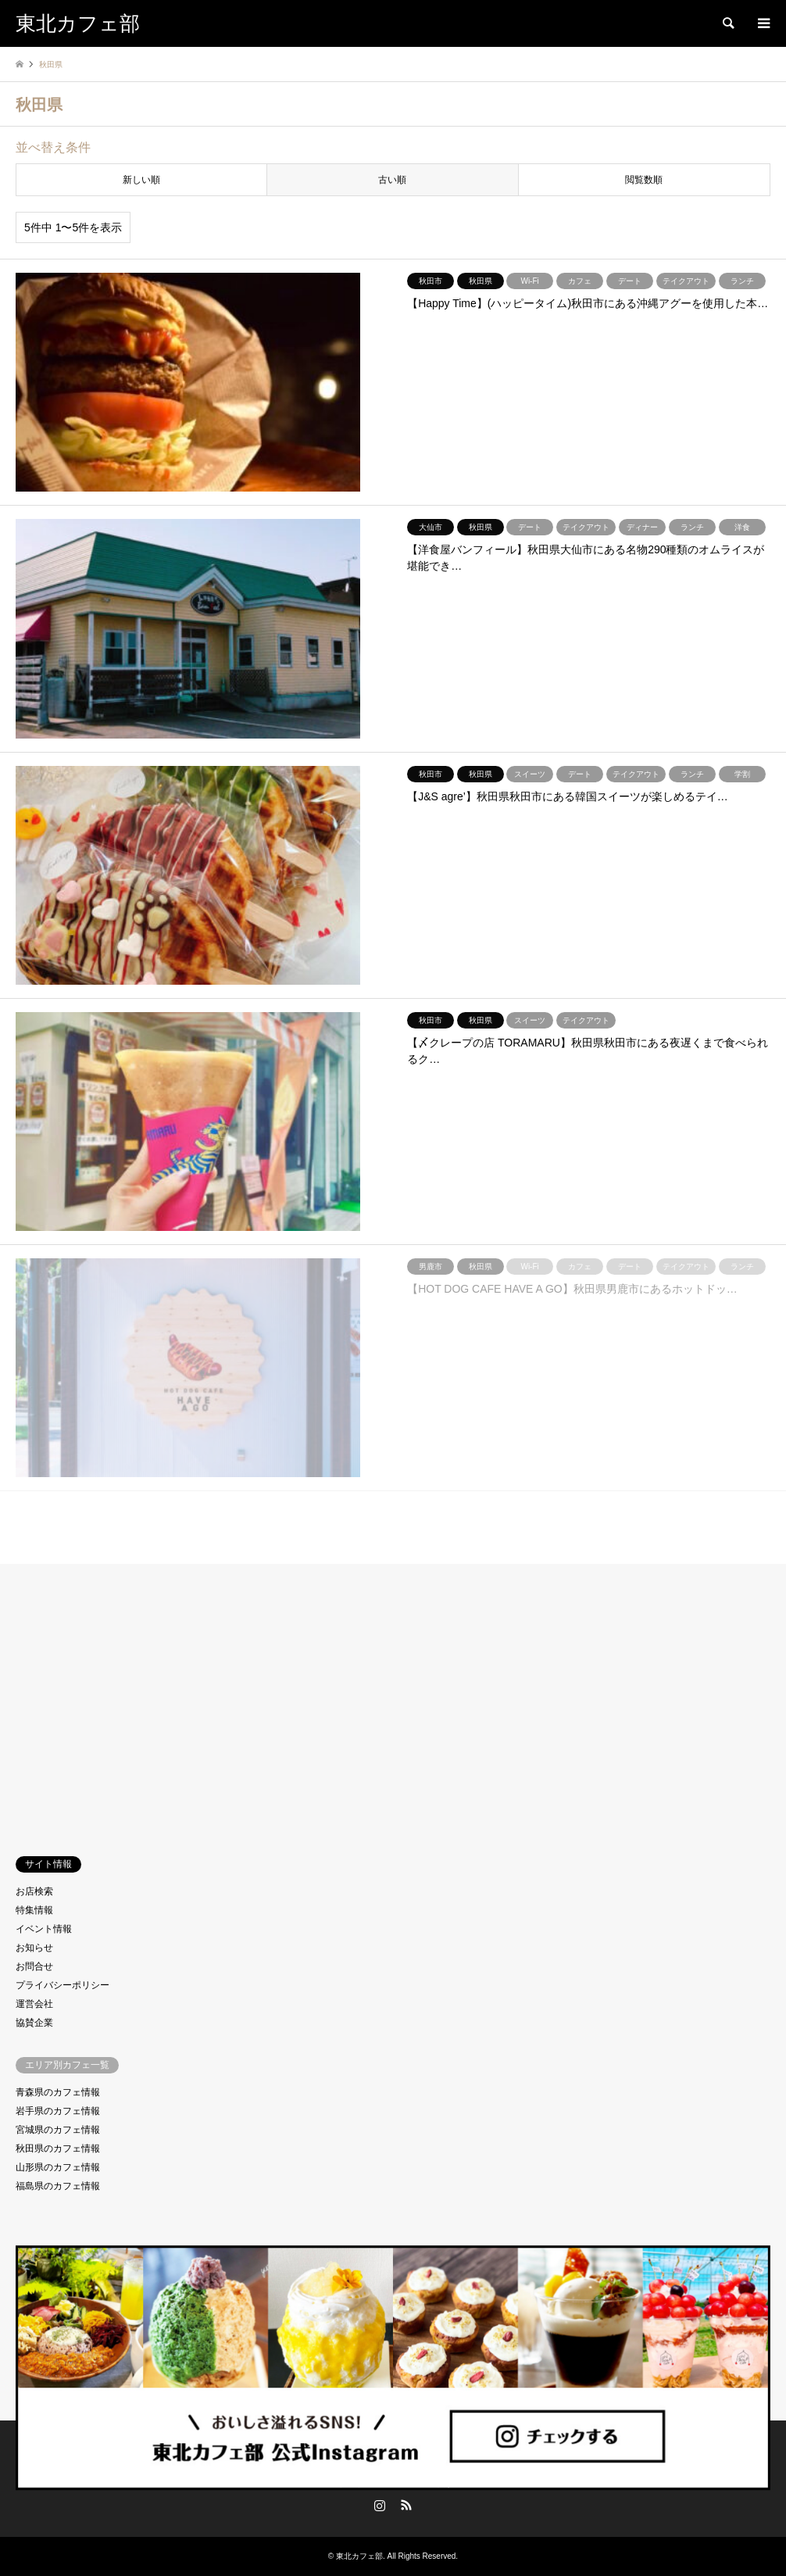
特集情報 (34, 1910)
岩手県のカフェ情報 (58, 2111)
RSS (406, 2504)
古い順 (392, 179)
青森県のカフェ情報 (58, 2092)
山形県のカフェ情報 (58, 2167)
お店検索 (34, 1891)
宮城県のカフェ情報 (58, 2129)
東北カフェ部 (393, 2478)
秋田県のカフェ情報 (58, 2148)
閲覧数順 (644, 179)
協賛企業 (34, 2022)
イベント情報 (44, 1928)
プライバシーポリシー (62, 1985)
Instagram (379, 2504)
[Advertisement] (393, 1696)
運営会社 (34, 2003)
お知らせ (34, 1947)
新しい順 (141, 179)
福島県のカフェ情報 (58, 2186)
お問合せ (34, 1966)
